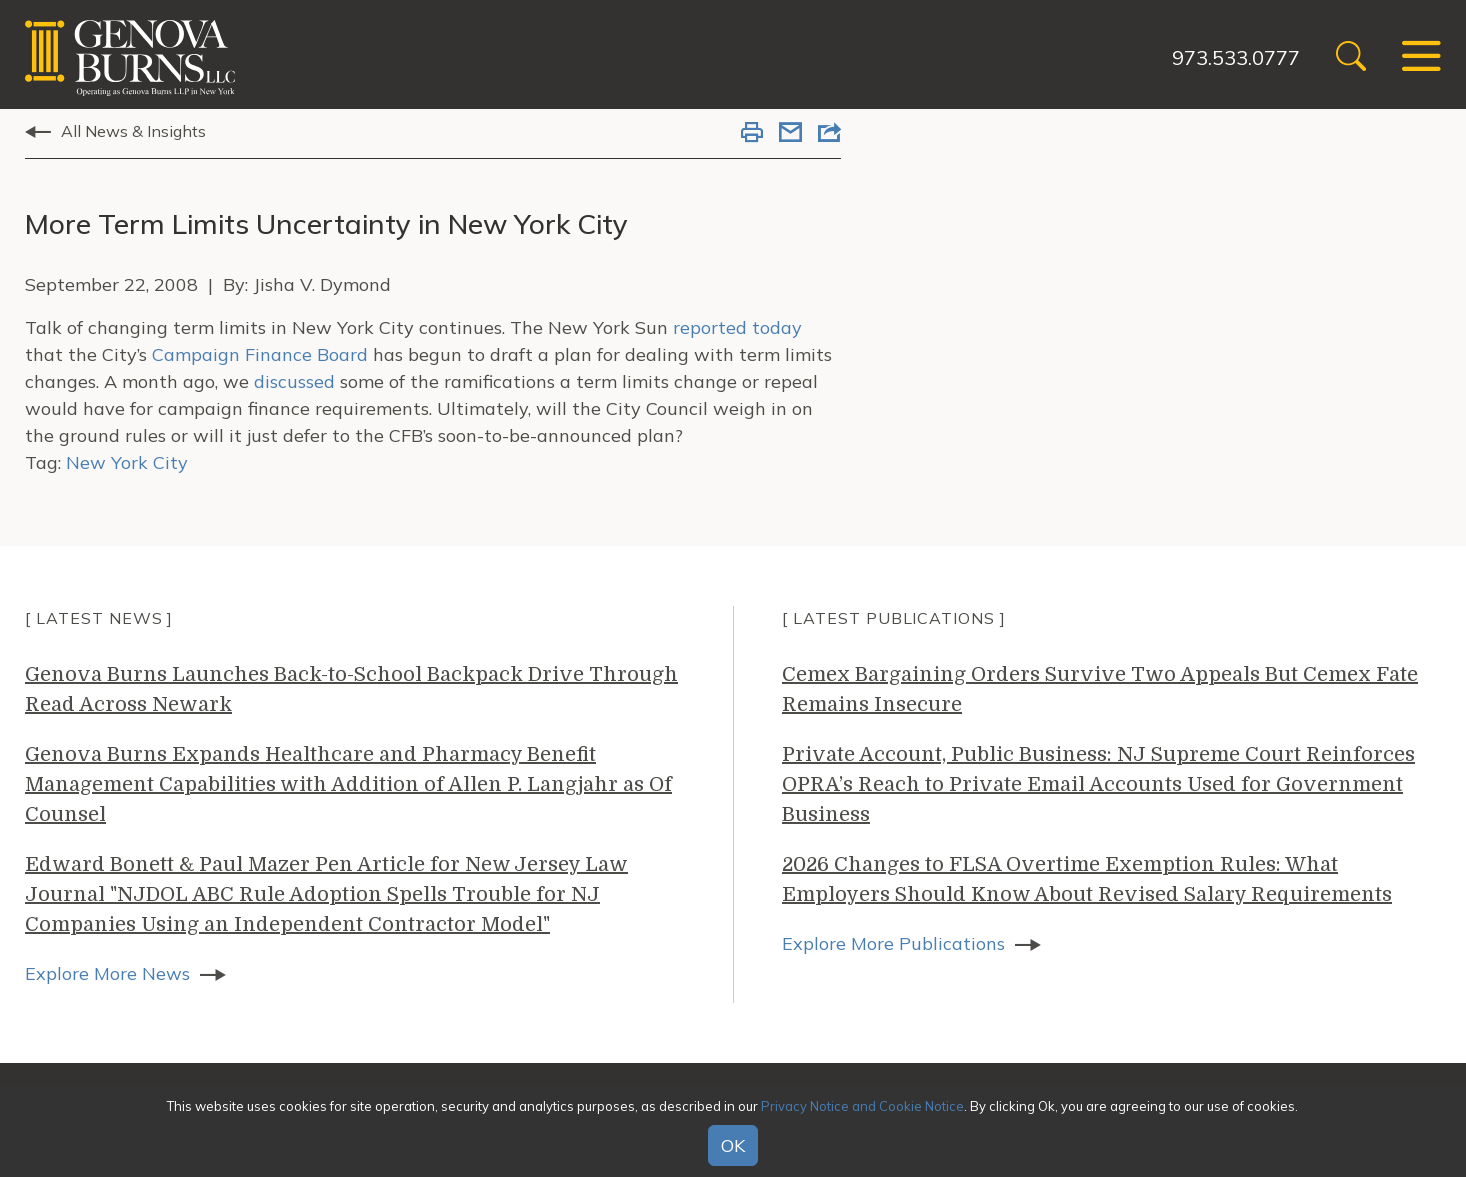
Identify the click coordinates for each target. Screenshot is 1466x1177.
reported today (737, 327)
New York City (127, 462)
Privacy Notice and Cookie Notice (862, 1106)
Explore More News (107, 973)
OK (733, 1145)
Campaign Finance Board (260, 354)
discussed (294, 381)
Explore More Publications (893, 943)
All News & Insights (133, 131)
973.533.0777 (1236, 57)
